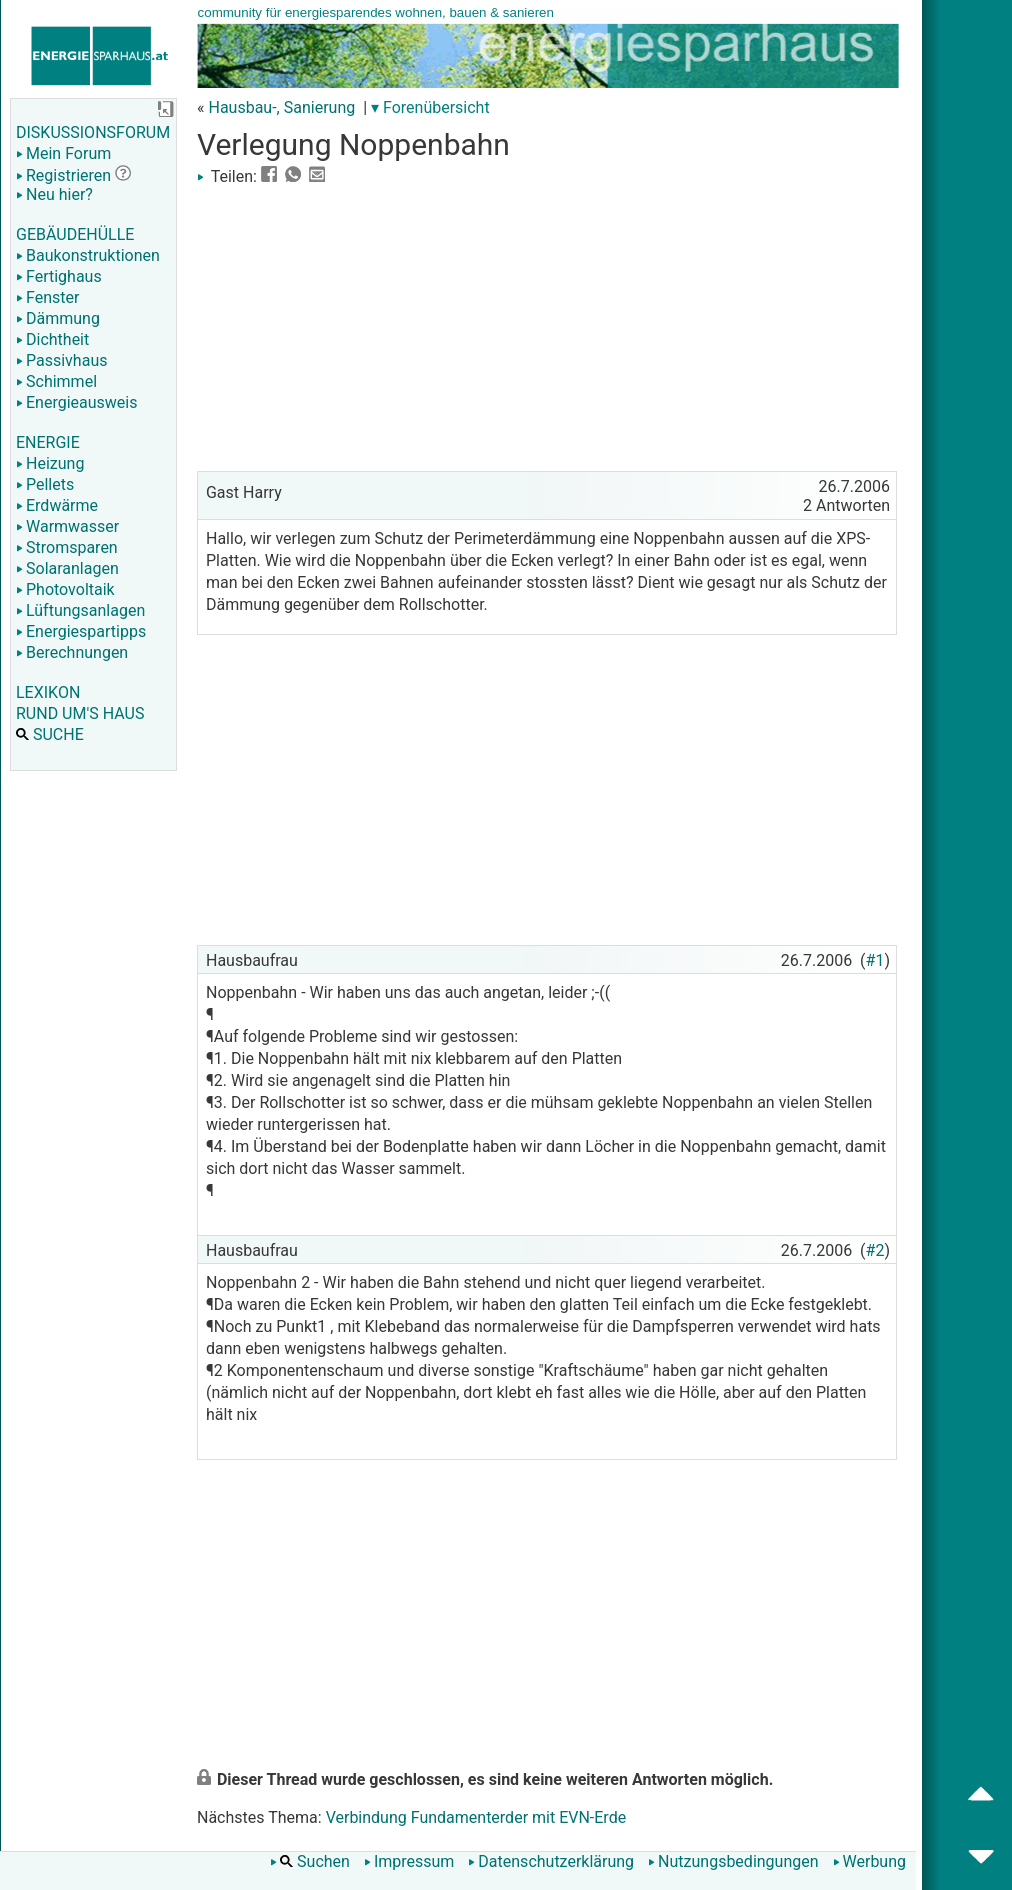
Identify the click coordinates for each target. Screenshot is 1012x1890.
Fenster (47, 297)
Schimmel (56, 381)
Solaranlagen (67, 568)
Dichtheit (52, 339)
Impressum (409, 1861)
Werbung (869, 1861)
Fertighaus (59, 276)
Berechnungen (72, 652)
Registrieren (63, 175)
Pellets (45, 484)
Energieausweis (76, 402)
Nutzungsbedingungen (733, 1861)
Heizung (50, 463)
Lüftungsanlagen (80, 610)
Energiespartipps (81, 631)
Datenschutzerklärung (551, 1861)
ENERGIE (48, 442)
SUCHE (50, 734)
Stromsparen (67, 547)
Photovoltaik (65, 589)
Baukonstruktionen (88, 255)
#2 (875, 1250)
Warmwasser (67, 526)
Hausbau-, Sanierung (281, 107)
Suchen (310, 1861)
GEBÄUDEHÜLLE (75, 234)
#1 (875, 960)
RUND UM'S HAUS (80, 713)
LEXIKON (48, 692)
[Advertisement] (547, 326)
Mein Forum (63, 153)
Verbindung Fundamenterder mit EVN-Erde (476, 1817)
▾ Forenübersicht (430, 107)
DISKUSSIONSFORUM (93, 132)
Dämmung (58, 318)
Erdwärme (57, 505)
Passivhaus (61, 360)
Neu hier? (54, 194)
